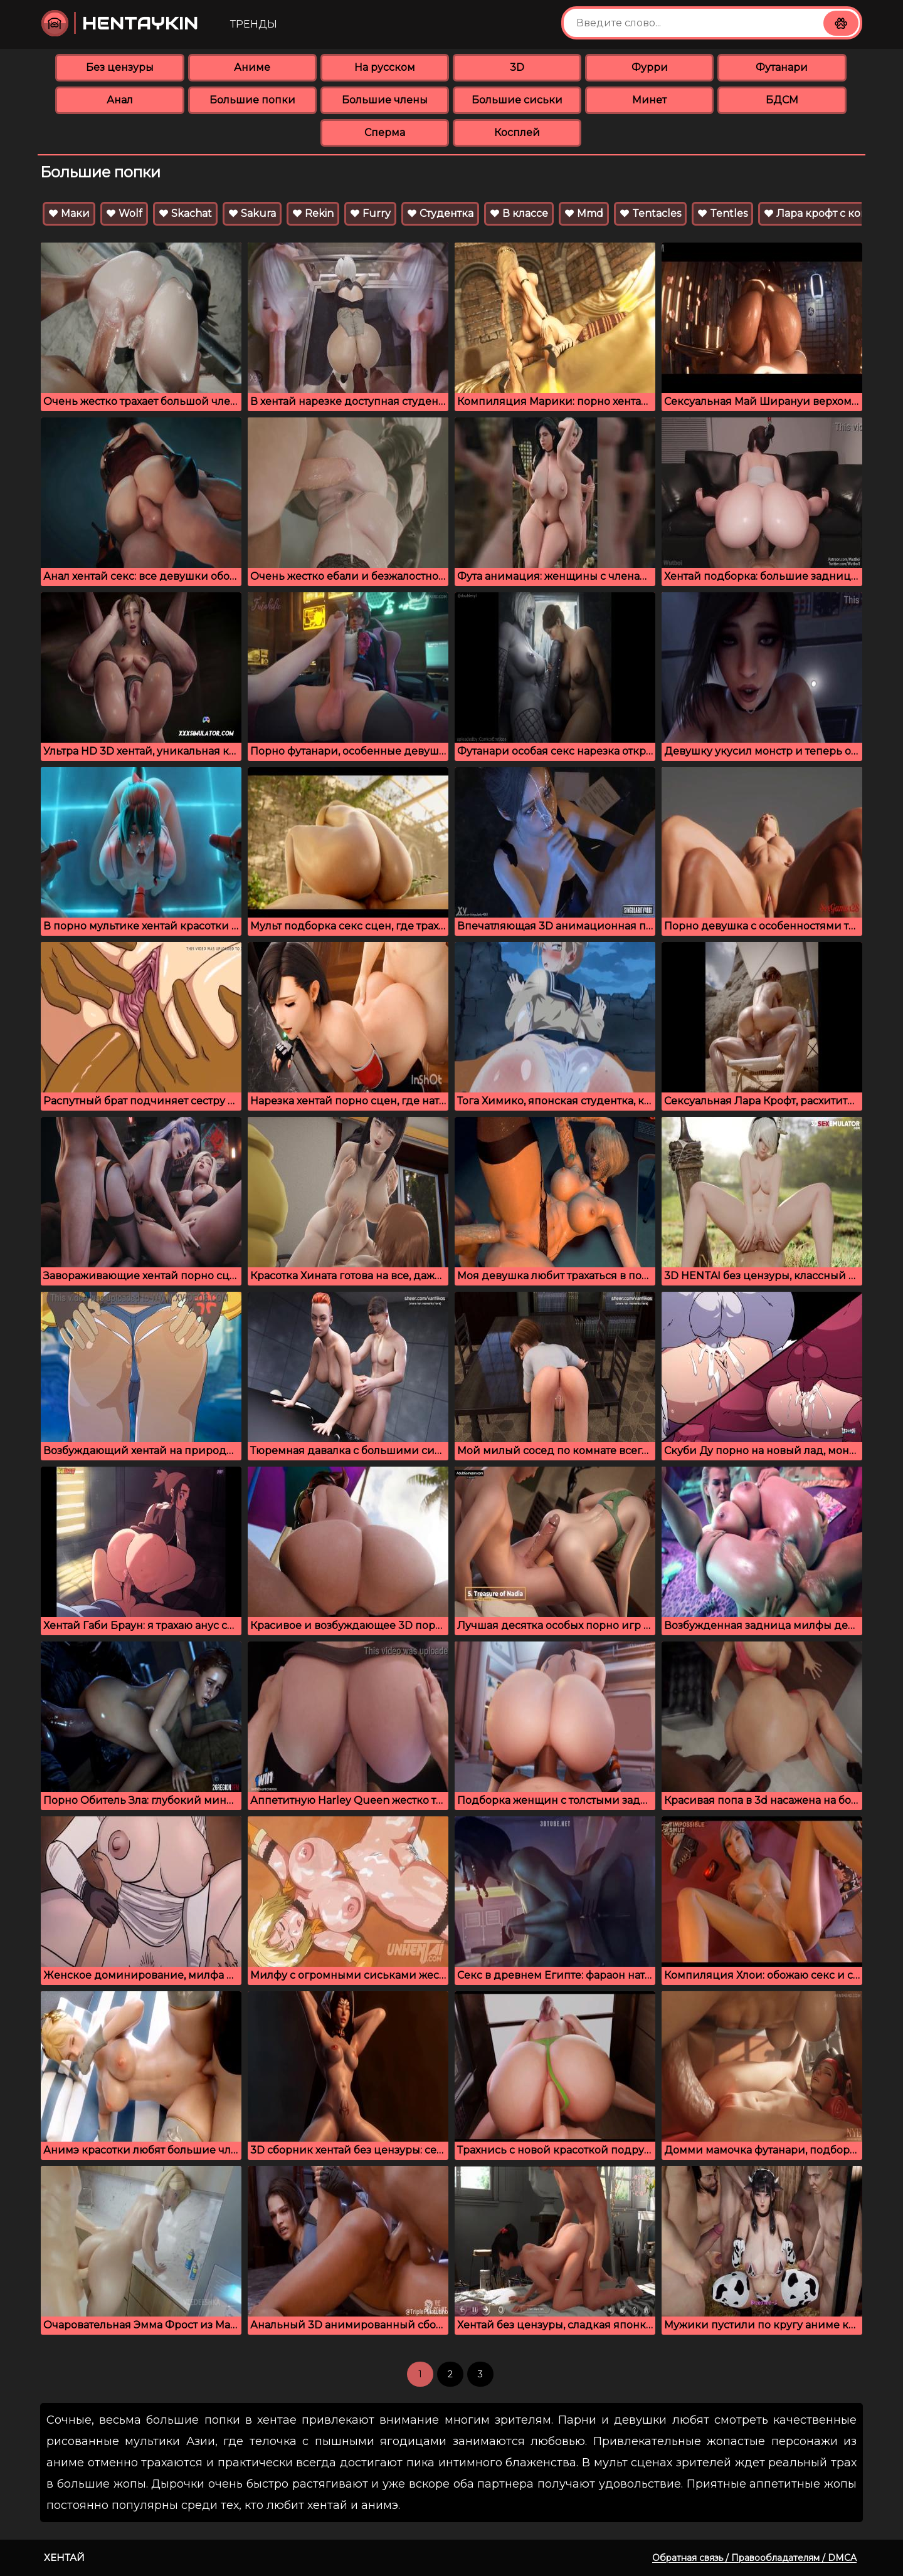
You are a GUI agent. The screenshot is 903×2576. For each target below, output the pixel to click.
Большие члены (385, 100)
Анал (120, 100)
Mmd (583, 213)
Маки (69, 213)
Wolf (124, 213)
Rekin (313, 213)
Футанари (782, 67)
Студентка (440, 213)
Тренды (253, 24)
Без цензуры (120, 67)
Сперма (384, 133)
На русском (384, 67)
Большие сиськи (517, 100)
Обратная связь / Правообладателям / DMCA (754, 2557)
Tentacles (650, 213)
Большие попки (252, 100)
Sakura (252, 213)
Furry (370, 213)
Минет (649, 100)
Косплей (517, 133)
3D (517, 67)
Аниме (252, 67)
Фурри (649, 67)
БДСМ (782, 100)
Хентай (64, 2557)
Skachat (185, 213)
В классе (519, 213)
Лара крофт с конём (823, 213)
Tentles (722, 213)
